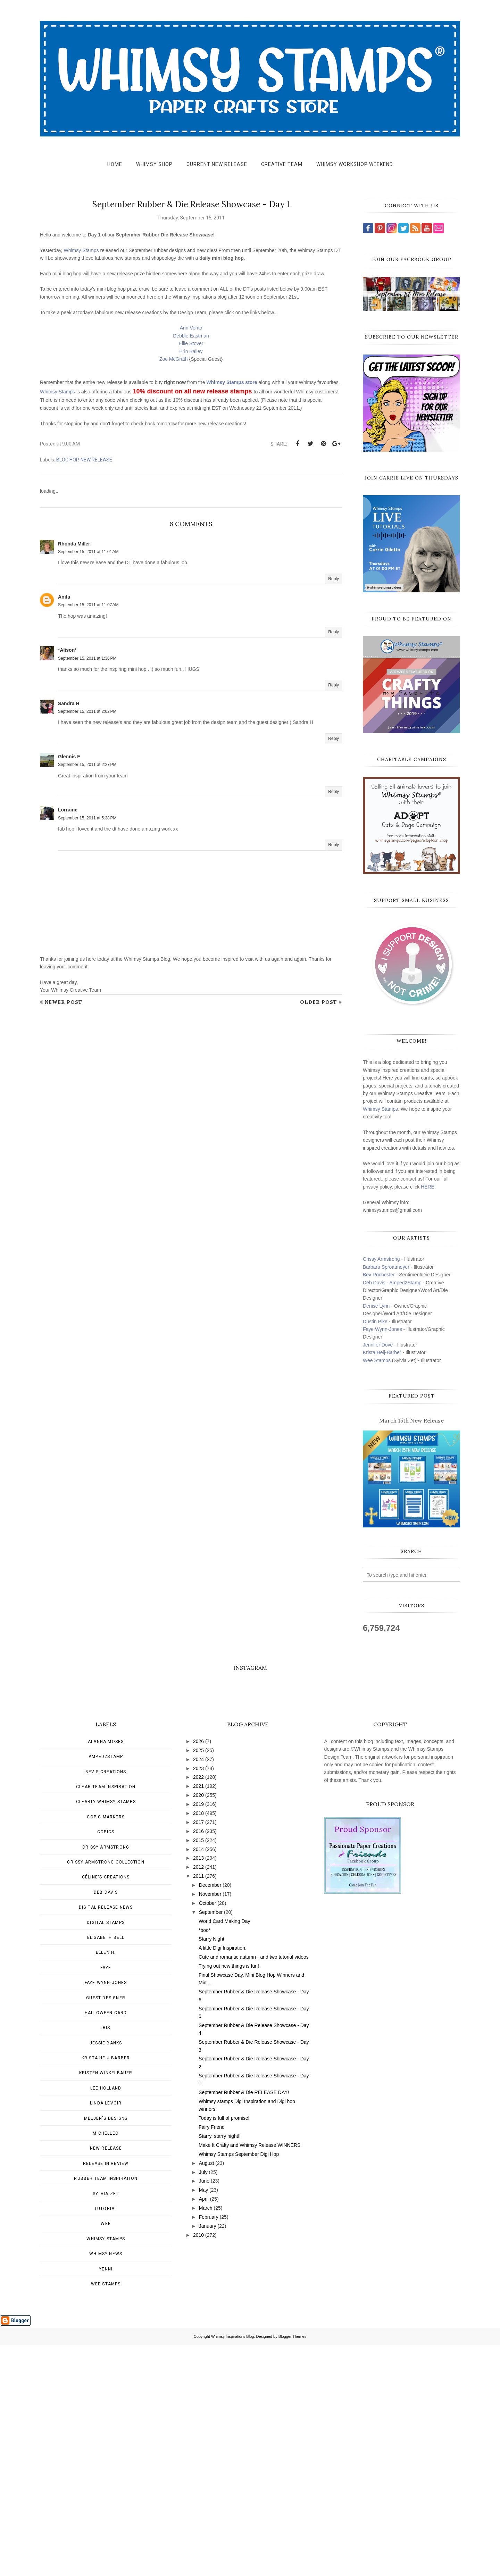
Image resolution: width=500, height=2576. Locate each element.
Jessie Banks (106, 2274)
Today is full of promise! (224, 2349)
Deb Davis (106, 2123)
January (207, 2457)
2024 (198, 1990)
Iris (105, 2259)
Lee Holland (105, 2319)
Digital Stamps (106, 2153)
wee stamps (106, 2515)
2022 (198, 2008)
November (210, 2125)
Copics (105, 2063)
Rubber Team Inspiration (106, 2409)
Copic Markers (106, 2048)
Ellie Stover (191, 343)
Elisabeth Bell (106, 2168)
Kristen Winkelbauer (106, 2304)
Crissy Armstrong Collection (105, 2093)
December (210, 2116)
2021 (198, 2017)
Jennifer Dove (378, 1345)
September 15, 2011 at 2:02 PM (87, 711)
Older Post (318, 1002)
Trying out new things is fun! (229, 2197)
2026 (198, 1972)
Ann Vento (191, 328)
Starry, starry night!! (220, 2367)
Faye (105, 2198)
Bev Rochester (379, 1274)
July (203, 2403)
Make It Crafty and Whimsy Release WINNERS (249, 2376)
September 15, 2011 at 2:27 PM (87, 764)
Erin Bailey (191, 351)
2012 (198, 2098)
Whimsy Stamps (81, 250)
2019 (198, 2035)
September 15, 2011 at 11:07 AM (88, 604)
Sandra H (68, 703)
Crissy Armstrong (381, 1259)
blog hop (67, 459)
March (205, 2439)
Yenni (105, 2500)
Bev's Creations (105, 2003)
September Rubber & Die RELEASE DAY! (244, 2323)
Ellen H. (106, 2183)
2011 (198, 2107)
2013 (198, 2089)
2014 (198, 2080)
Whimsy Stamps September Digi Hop (239, 2385)
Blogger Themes (292, 2568)
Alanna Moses (106, 1972)
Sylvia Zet (106, 2425)
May (203, 2421)
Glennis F (69, 756)
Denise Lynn (376, 1306)
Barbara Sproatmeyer (386, 1267)
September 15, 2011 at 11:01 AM (88, 551)
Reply (333, 578)
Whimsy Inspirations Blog (232, 2568)
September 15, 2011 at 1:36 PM (87, 658)
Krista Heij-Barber (382, 1352)
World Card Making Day (224, 2152)
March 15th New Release (411, 1420)
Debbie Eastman (191, 336)
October (207, 2134)
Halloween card (106, 2244)
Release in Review (105, 2394)
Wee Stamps (377, 1360)
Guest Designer (105, 2229)
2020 (198, 2026)
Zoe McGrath (173, 359)
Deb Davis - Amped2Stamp (392, 1282)
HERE (427, 1187)
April (204, 2430)
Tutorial (105, 2439)
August (206, 2394)
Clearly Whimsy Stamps (106, 2033)
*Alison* (67, 650)
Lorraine (67, 809)
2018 (198, 2044)
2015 (198, 2071)
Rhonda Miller (74, 544)
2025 (198, 1981)
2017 (198, 2053)
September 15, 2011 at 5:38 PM (87, 818)
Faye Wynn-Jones (382, 1329)
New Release (96, 459)
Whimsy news (105, 2485)
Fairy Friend (212, 2358)
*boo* (204, 2161)
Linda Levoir (106, 2334)
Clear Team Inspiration (105, 2018)
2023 (198, 1999)
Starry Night (211, 2170)
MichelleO (106, 2364)
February (208, 2448)
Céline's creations (106, 2108)
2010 (198, 2466)
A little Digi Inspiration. (223, 2179)
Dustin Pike (375, 1321)
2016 (198, 2062)
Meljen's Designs (105, 2349)
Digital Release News (106, 2138)
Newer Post (63, 1002)
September (211, 2143)
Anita (64, 597)
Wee (106, 2454)
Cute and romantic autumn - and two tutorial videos (254, 2188)
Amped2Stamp (106, 1987)
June (204, 2412)
